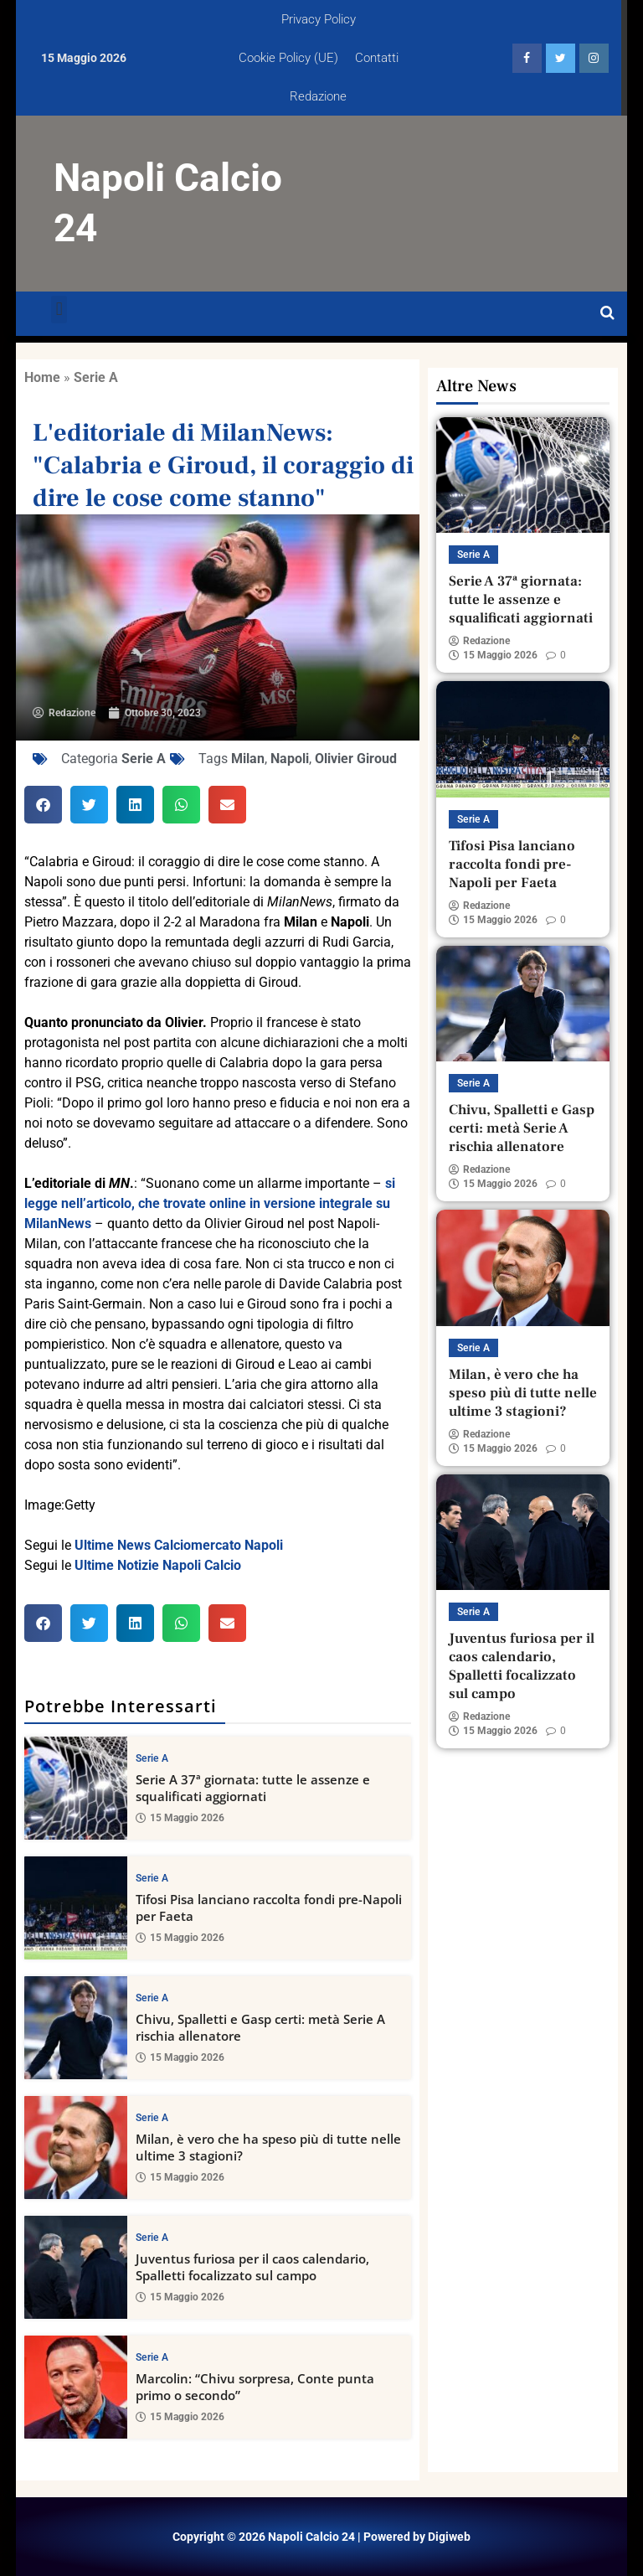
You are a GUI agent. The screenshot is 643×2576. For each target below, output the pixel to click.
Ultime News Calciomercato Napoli (179, 1545)
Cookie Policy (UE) (288, 57)
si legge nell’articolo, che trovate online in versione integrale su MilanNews (209, 1203)
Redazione (318, 96)
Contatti (377, 57)
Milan (248, 759)
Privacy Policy (318, 19)
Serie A (96, 377)
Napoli (289, 759)
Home (42, 377)
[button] (59, 309)
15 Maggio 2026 (180, 1818)
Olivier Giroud (356, 759)
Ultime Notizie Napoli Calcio (158, 1565)
